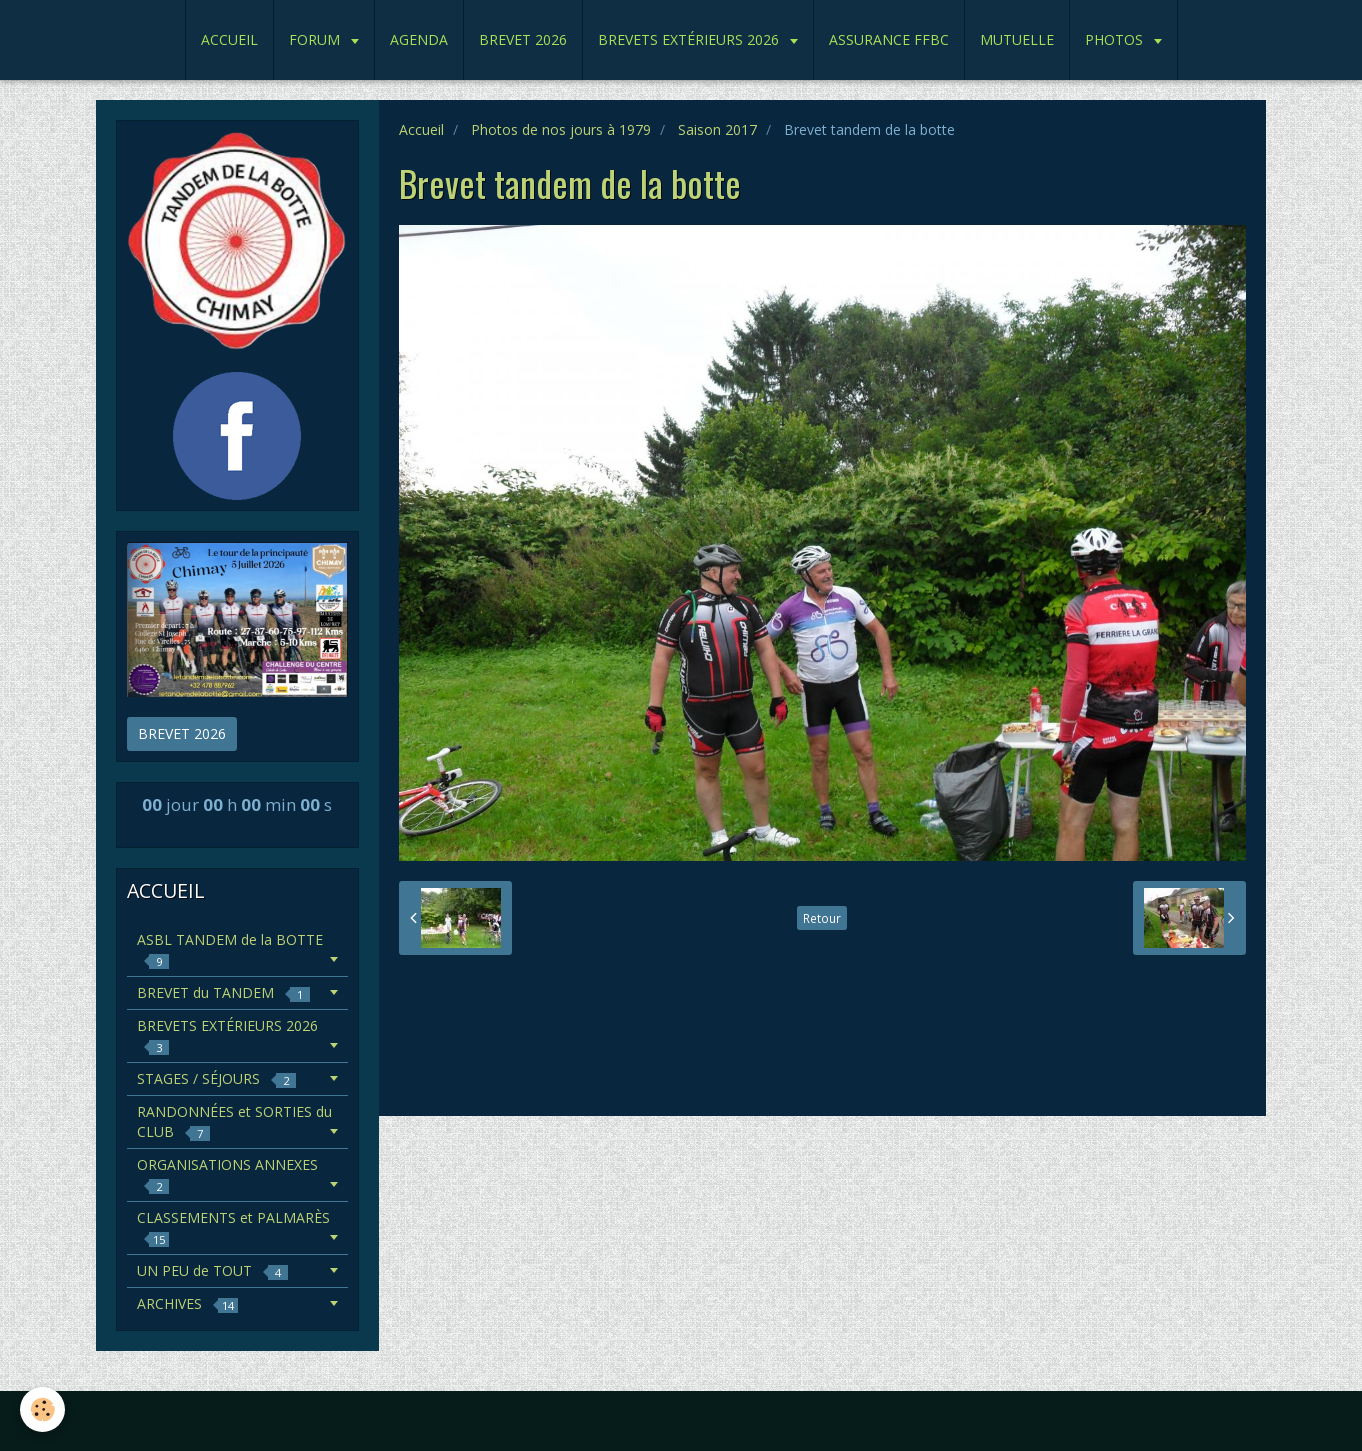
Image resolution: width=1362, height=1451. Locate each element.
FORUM (316, 39)
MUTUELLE (1017, 39)
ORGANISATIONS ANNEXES (227, 1174)
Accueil (421, 129)
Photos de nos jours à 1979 (561, 129)
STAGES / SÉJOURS (216, 1078)
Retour (822, 918)
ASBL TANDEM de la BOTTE (230, 949)
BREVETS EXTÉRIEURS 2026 (690, 39)
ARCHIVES (187, 1303)
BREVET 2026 (523, 39)
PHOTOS (1116, 39)
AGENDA (419, 39)
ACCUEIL (229, 39)
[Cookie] (42, 1409)
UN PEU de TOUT (212, 1270)
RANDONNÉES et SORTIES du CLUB (234, 1121)
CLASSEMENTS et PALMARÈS (233, 1227)
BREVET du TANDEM (223, 992)
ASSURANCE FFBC (889, 39)
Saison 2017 (717, 129)
